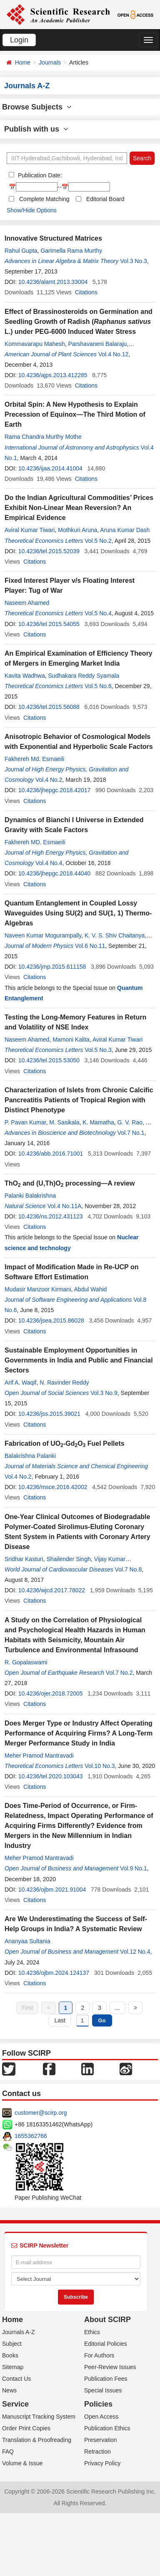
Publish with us (36, 129)
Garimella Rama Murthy (71, 250)
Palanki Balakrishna (30, 1195)
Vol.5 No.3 (98, 1050)
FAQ (8, 2451)
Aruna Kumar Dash (125, 530)
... (117, 2007)
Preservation (100, 2440)
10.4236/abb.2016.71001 (50, 1153)
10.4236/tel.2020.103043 (50, 1776)
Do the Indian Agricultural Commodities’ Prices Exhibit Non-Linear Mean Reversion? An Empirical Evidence (79, 507)
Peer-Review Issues (110, 2367)
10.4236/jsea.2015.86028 (51, 1320)
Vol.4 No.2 (48, 779)
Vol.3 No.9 (104, 1393)
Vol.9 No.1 (133, 1868)
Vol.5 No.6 (98, 686)
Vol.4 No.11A (65, 1206)
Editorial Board (105, 199)
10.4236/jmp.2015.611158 (52, 966)
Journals (50, 62)
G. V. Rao (130, 1122)
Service (15, 2404)
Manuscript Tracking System (38, 2416)
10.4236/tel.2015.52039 (49, 551)
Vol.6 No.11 (90, 945)
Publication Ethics (107, 2428)
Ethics (92, 2332)
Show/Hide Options (32, 210)
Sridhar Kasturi (24, 1559)
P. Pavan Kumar (25, 1122)
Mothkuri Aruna (77, 530)
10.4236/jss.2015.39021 (49, 1413)
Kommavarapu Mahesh (35, 344)
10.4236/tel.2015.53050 (49, 1060)
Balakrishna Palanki (30, 1455)
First (27, 2007)
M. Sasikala (64, 1122)
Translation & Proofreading (36, 2440)
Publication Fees (106, 2378)
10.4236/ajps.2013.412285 (53, 375)
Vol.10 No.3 (100, 1766)
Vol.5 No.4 (98, 613)
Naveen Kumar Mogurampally (43, 935)
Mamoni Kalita (71, 1039)
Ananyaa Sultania (27, 1941)
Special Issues (103, 2390)
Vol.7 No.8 (128, 1569)
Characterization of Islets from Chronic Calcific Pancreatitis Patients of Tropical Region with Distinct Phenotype (79, 1100)
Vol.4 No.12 (113, 354)
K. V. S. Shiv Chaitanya (115, 935)
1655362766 (31, 2136)
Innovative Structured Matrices (53, 238)
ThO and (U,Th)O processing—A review (70, 1183)
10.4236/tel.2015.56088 (49, 707)
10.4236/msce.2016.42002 (53, 1487)
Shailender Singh (68, 1559)
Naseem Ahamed (27, 602)
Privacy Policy (102, 2463)
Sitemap (12, 2367)
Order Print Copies (26, 2428)
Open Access (101, 2416)
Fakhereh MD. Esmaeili (35, 842)
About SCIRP (107, 2319)
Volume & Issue (22, 2463)
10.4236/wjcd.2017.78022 (51, 1590)
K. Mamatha (98, 1122)
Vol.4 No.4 (48, 863)
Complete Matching (44, 199)
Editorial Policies (105, 2343)
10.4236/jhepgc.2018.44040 (54, 873)
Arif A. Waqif (21, 1382)
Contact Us (16, 2378)
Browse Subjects (37, 107)
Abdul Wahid (90, 1289)
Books (10, 2355)
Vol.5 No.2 (98, 540)
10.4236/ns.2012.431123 (50, 1216)
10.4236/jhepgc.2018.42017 (54, 790)
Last (59, 2020)
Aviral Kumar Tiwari (30, 530)
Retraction (97, 2451)
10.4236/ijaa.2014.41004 (50, 468)
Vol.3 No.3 (133, 261)
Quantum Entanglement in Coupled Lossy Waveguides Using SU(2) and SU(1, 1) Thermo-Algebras (78, 913)
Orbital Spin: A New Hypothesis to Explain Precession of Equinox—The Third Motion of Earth (75, 414)
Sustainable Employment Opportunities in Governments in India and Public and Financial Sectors (79, 1360)
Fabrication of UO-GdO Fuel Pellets (65, 1443)
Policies (98, 2404)
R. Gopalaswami (26, 1662)
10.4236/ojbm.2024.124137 (53, 1972)
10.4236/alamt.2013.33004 (53, 281)
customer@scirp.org (41, 2112)
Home (22, 62)
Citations (86, 292)
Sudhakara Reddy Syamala (83, 675)
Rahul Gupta (21, 250)
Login (19, 40)
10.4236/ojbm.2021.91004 (52, 1889)
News (9, 2390)
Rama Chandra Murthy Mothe (43, 436)
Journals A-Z (18, 2332)
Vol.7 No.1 (131, 1132)
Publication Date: (39, 175)
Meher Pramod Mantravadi (39, 1755)
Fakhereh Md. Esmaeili (34, 759)
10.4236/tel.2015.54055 (49, 624)
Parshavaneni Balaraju (97, 344)
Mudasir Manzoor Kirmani (38, 1289)
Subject (12, 2343)
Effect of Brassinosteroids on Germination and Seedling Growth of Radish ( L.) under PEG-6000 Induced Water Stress (78, 321)
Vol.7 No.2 (119, 1672)
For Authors (99, 2355)
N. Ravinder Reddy (64, 1382)
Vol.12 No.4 (135, 1951)
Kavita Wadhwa (25, 675)
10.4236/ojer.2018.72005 (50, 1693)
